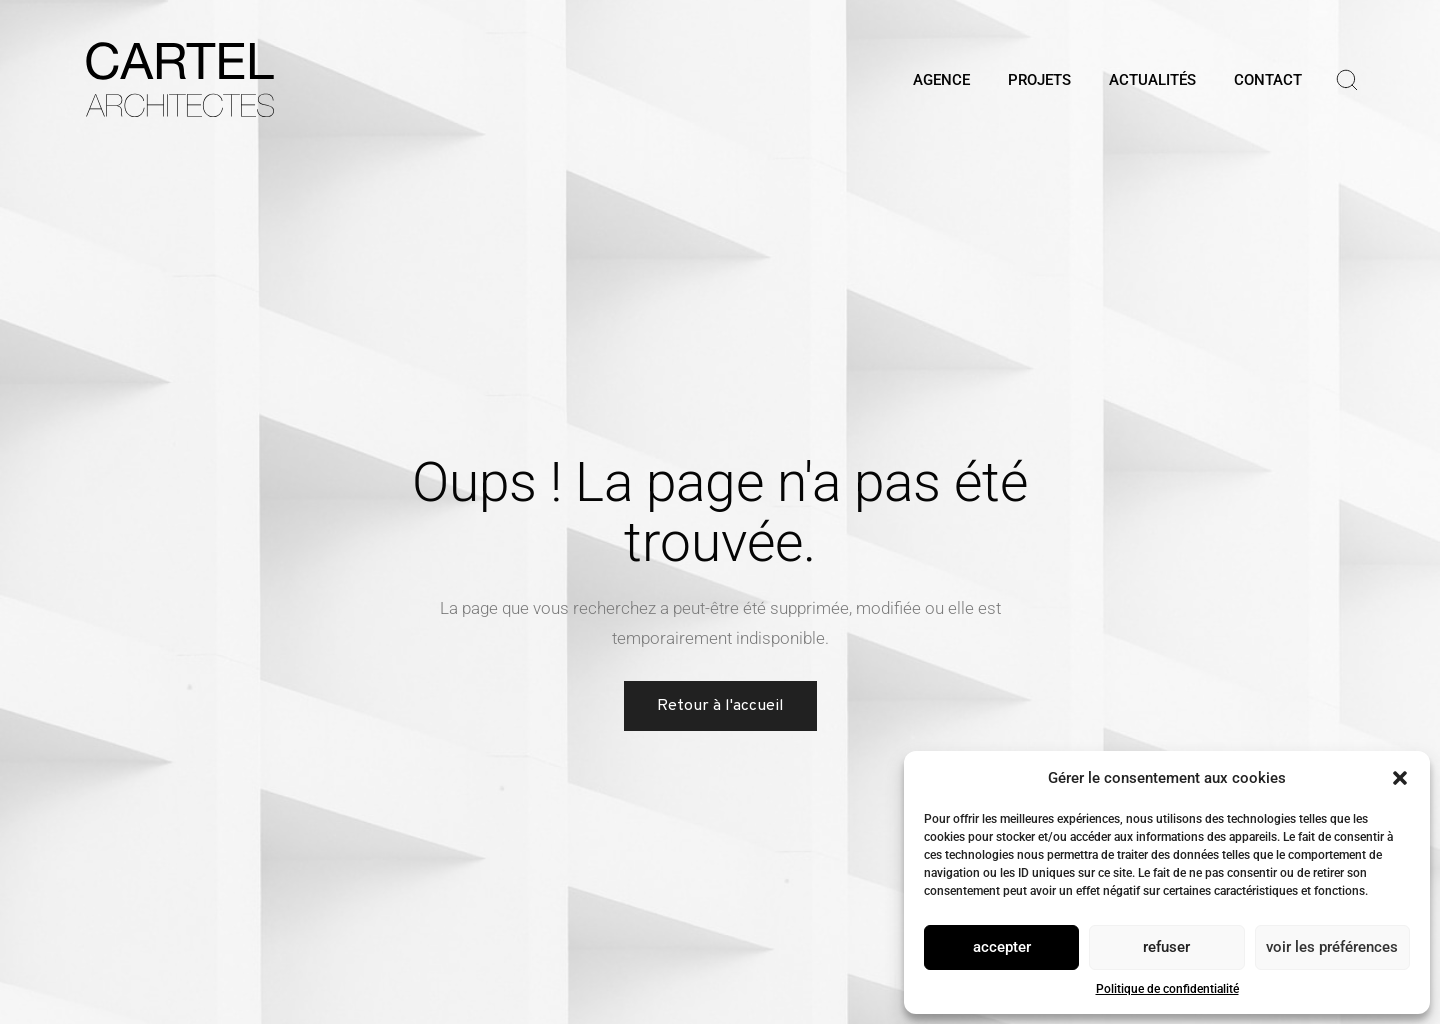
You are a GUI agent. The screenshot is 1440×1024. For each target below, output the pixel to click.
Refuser (1166, 947)
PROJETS (1039, 80)
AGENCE (941, 80)
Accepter (1002, 947)
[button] (1400, 778)
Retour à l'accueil (720, 706)
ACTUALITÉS (1152, 80)
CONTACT (1268, 80)
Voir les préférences (1332, 947)
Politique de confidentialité (1167, 989)
